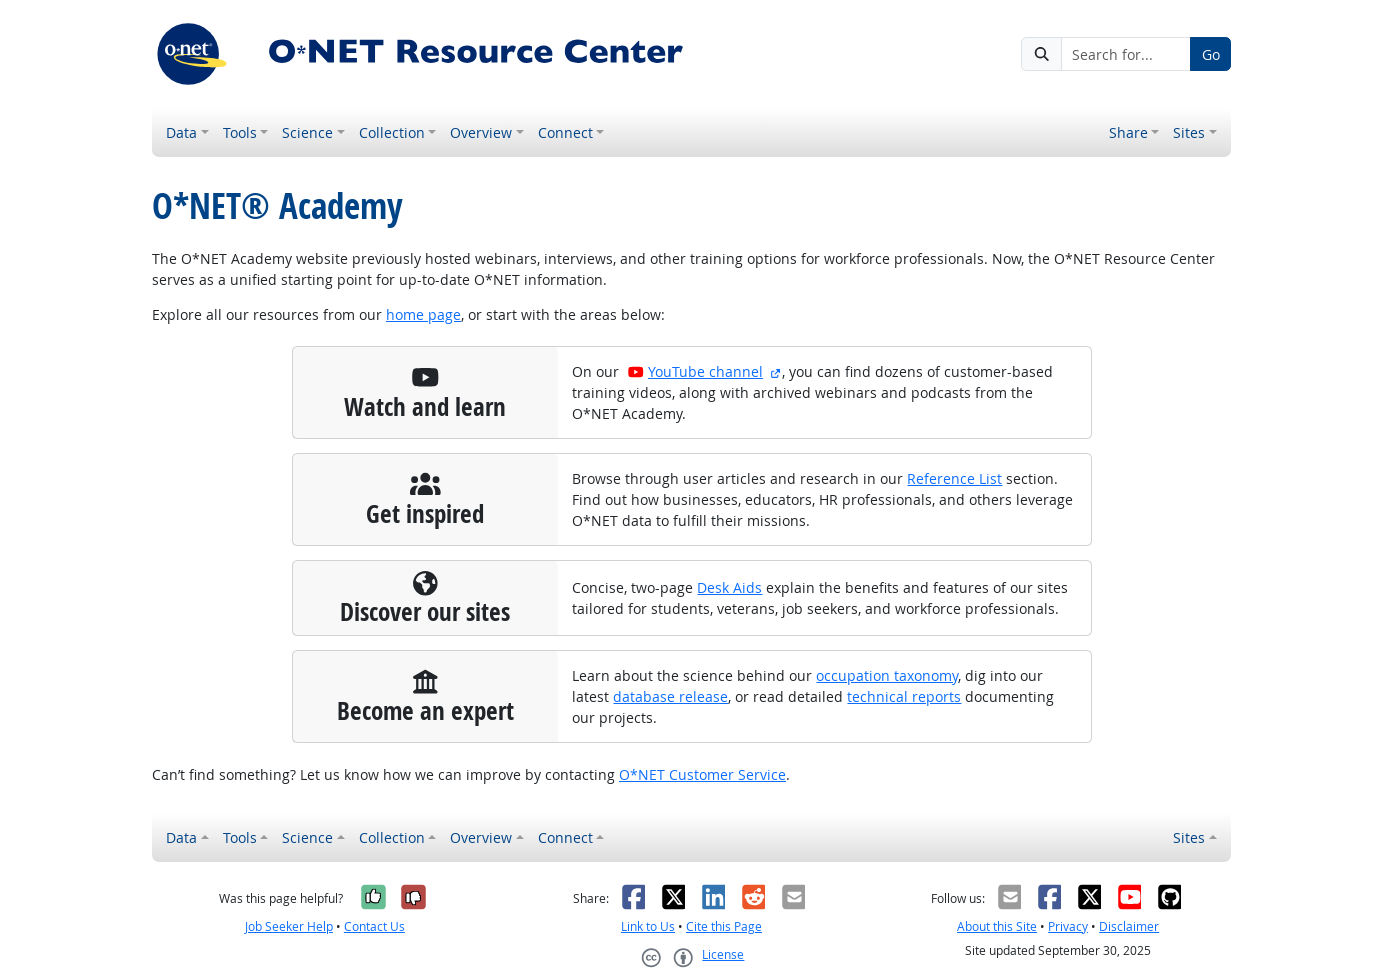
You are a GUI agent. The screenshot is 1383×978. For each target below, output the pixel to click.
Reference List (954, 478)
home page (423, 314)
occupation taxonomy (887, 675)
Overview (481, 132)
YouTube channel (695, 371)
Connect (565, 132)
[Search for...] (1126, 54)
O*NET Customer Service (702, 774)
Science (307, 132)
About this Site (997, 926)
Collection (392, 132)
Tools (240, 132)
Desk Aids (729, 587)
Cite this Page (724, 926)
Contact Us (374, 926)
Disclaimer (1129, 926)
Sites (1189, 132)
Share (1128, 132)
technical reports (904, 696)
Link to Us (648, 926)
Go (1211, 54)
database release (670, 696)
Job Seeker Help (289, 926)
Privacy (1068, 926)
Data (181, 132)
